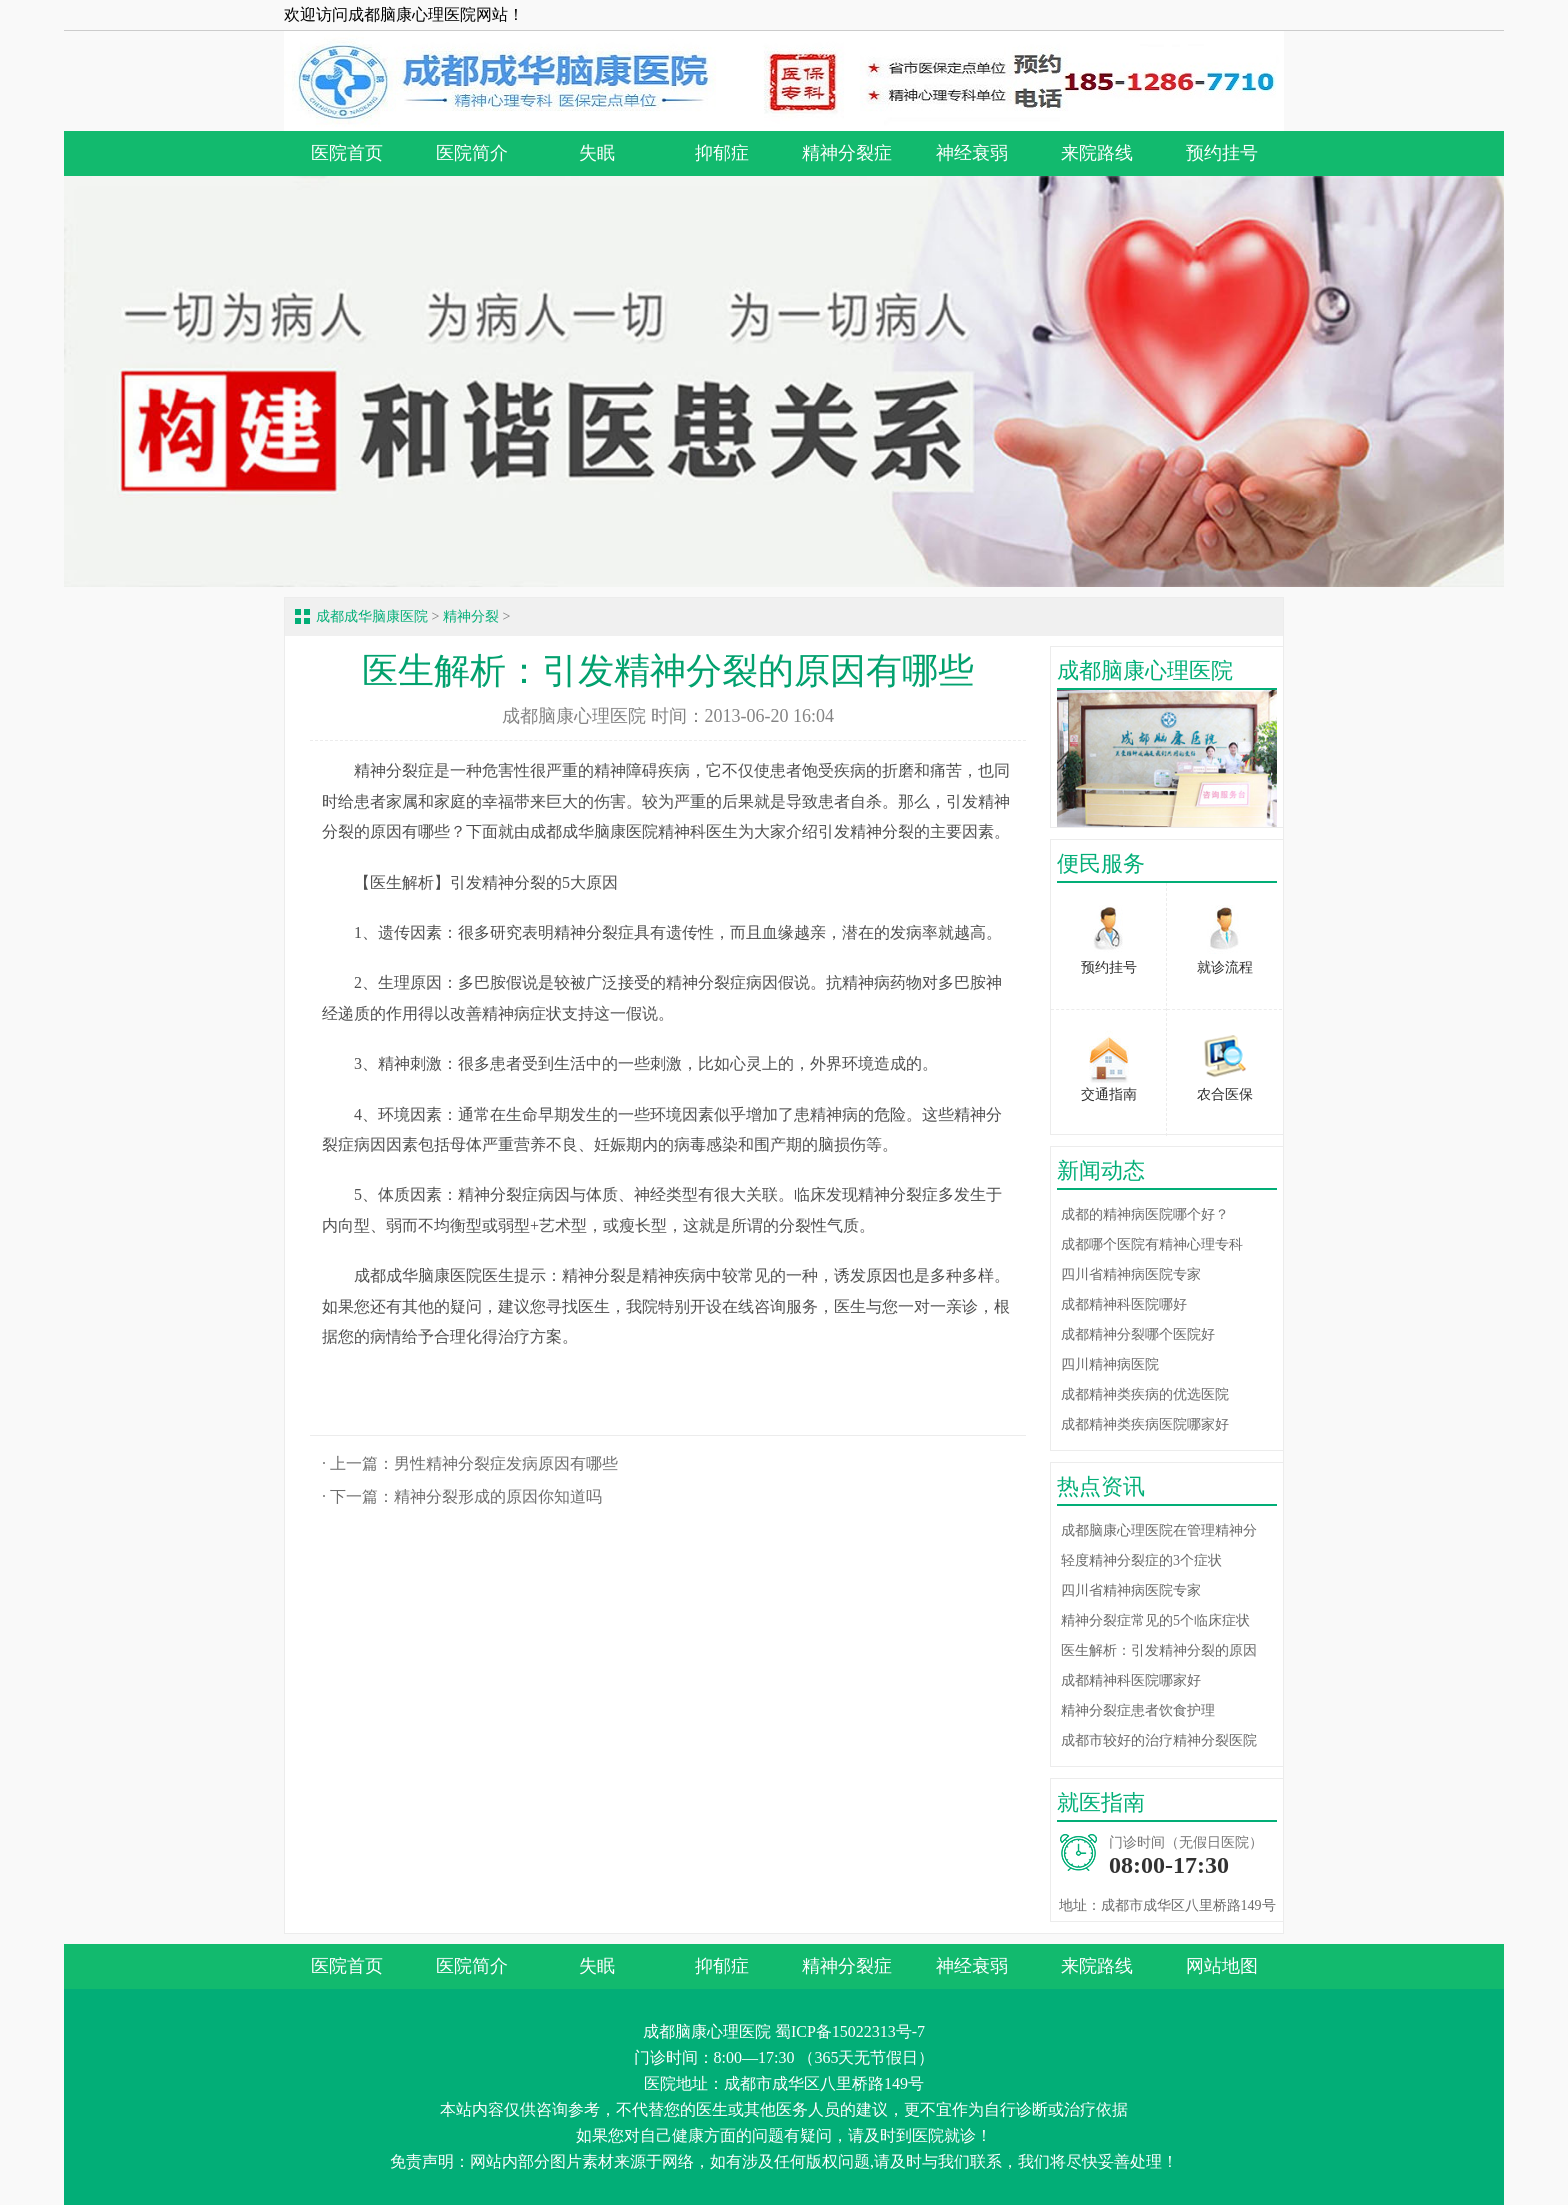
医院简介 (472, 153)
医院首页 (347, 153)
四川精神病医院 (1110, 1364)
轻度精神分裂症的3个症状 (1141, 1560)
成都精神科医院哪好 (1124, 1304)
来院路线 (1097, 153)
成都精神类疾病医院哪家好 (1145, 1424)
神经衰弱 (972, 153)
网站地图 (1222, 1966)
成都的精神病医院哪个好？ (1145, 1214)
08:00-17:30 (1169, 1865)
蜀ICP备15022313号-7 (850, 2031)
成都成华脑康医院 (372, 616)
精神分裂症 (847, 153)
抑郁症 (722, 153)
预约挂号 (1222, 153)
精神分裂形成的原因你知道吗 (498, 1496)
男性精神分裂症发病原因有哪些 (506, 1463)
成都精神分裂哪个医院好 (1138, 1334)
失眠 (597, 153)
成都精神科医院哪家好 (1131, 1680)
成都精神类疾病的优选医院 (1145, 1394)
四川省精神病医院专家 (1131, 1274)
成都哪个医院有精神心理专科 (1152, 1244)
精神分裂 (471, 616)
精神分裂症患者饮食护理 (1138, 1710)
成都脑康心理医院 (574, 716)
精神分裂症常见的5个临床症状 (1155, 1620)
